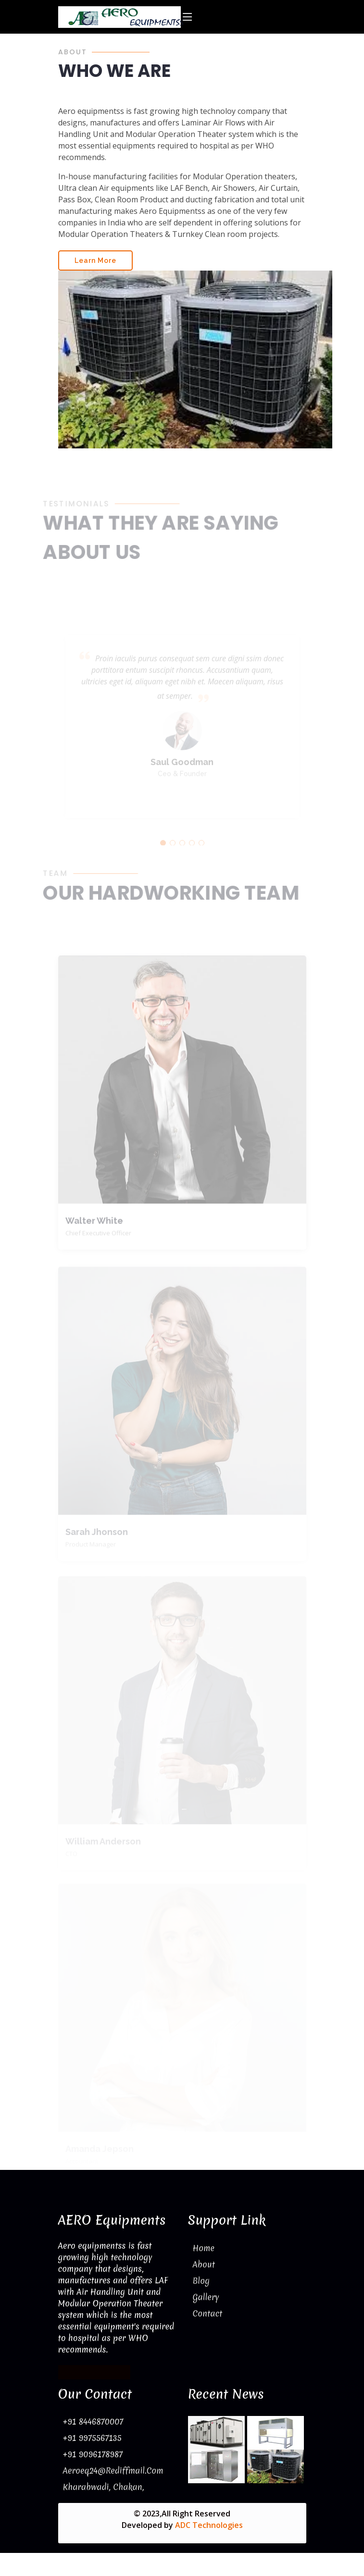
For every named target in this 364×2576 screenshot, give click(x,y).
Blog (201, 2280)
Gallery (206, 2297)
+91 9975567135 (92, 2437)
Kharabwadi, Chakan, (103, 2486)
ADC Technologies (209, 2525)
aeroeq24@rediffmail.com (113, 2470)
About (204, 2264)
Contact (208, 2313)
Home (204, 2248)
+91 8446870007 (93, 2421)
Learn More (95, 268)
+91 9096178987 (93, 2454)
